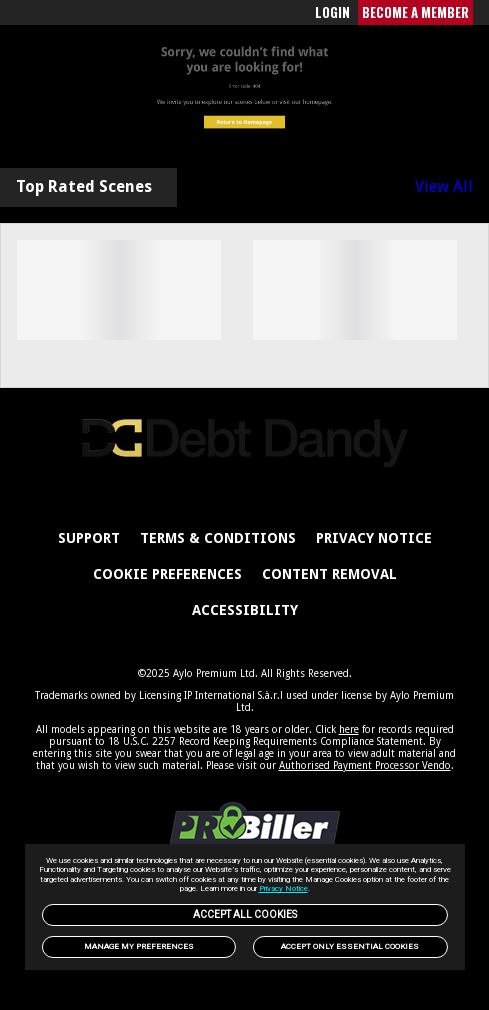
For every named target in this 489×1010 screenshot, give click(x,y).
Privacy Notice (283, 888)
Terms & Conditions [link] (218, 538)
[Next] (456, 297)
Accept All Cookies (245, 914)
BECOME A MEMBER (415, 12)
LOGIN (332, 12)
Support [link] (89, 538)
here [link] (349, 729)
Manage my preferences (139, 946)
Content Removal (329, 574)
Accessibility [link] (245, 610)
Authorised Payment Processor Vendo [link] (365, 765)
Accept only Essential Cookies (350, 946)
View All (444, 187)
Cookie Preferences (167, 574)
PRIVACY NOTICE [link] (374, 538)
